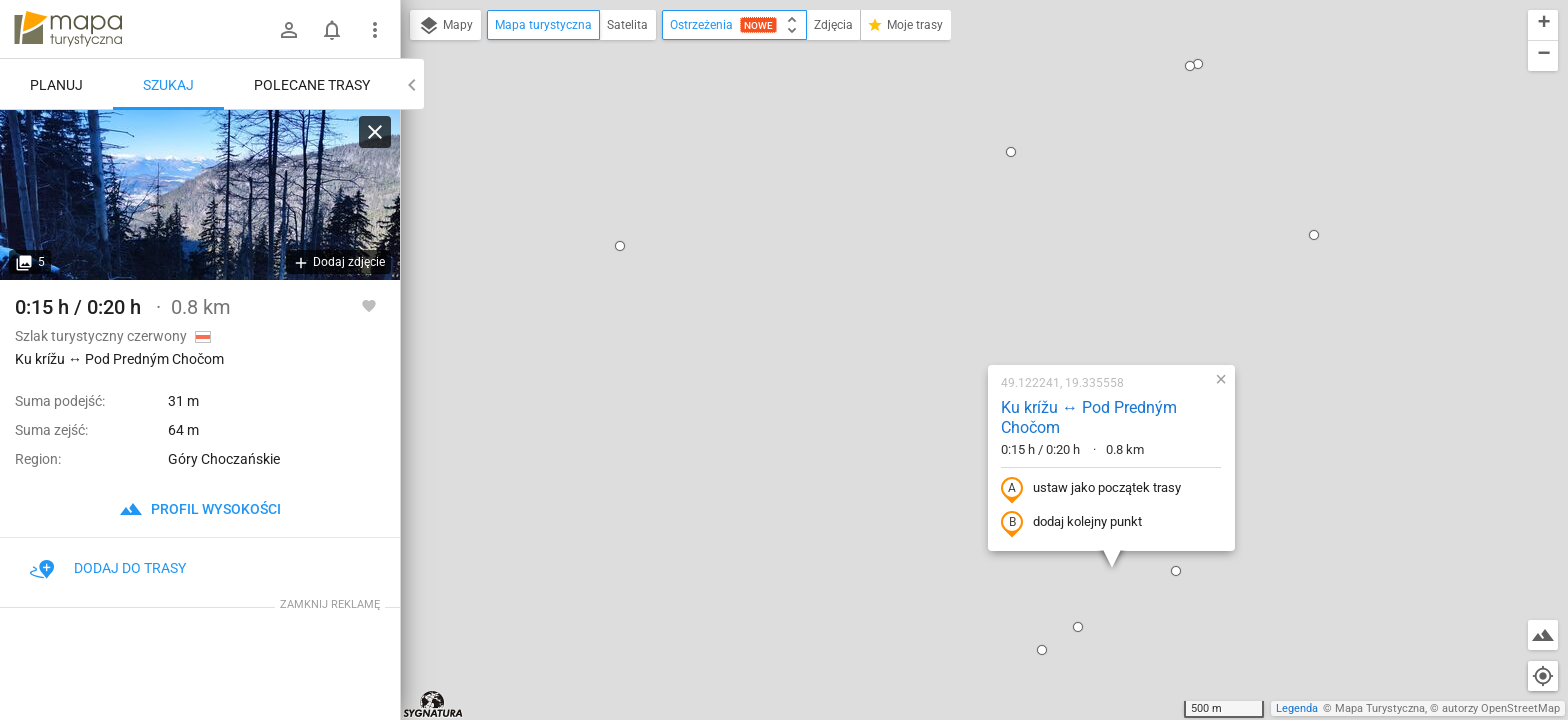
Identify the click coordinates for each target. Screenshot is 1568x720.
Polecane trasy (312, 85)
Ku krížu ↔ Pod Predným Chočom (961, 202)
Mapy (445, 26)
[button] (730, 650)
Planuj (56, 85)
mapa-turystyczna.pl (68, 29)
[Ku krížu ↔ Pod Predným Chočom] (200, 195)
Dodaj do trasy (108, 568)
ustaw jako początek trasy (963, 273)
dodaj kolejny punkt (943, 307)
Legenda (1297, 708)
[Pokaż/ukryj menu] (375, 30)
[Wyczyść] (375, 132)
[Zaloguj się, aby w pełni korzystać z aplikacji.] (369, 305)
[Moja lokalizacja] (1543, 676)
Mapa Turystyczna (1380, 708)
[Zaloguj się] (289, 30)
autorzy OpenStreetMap (1501, 708)
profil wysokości (200, 509)
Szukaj (168, 85)
